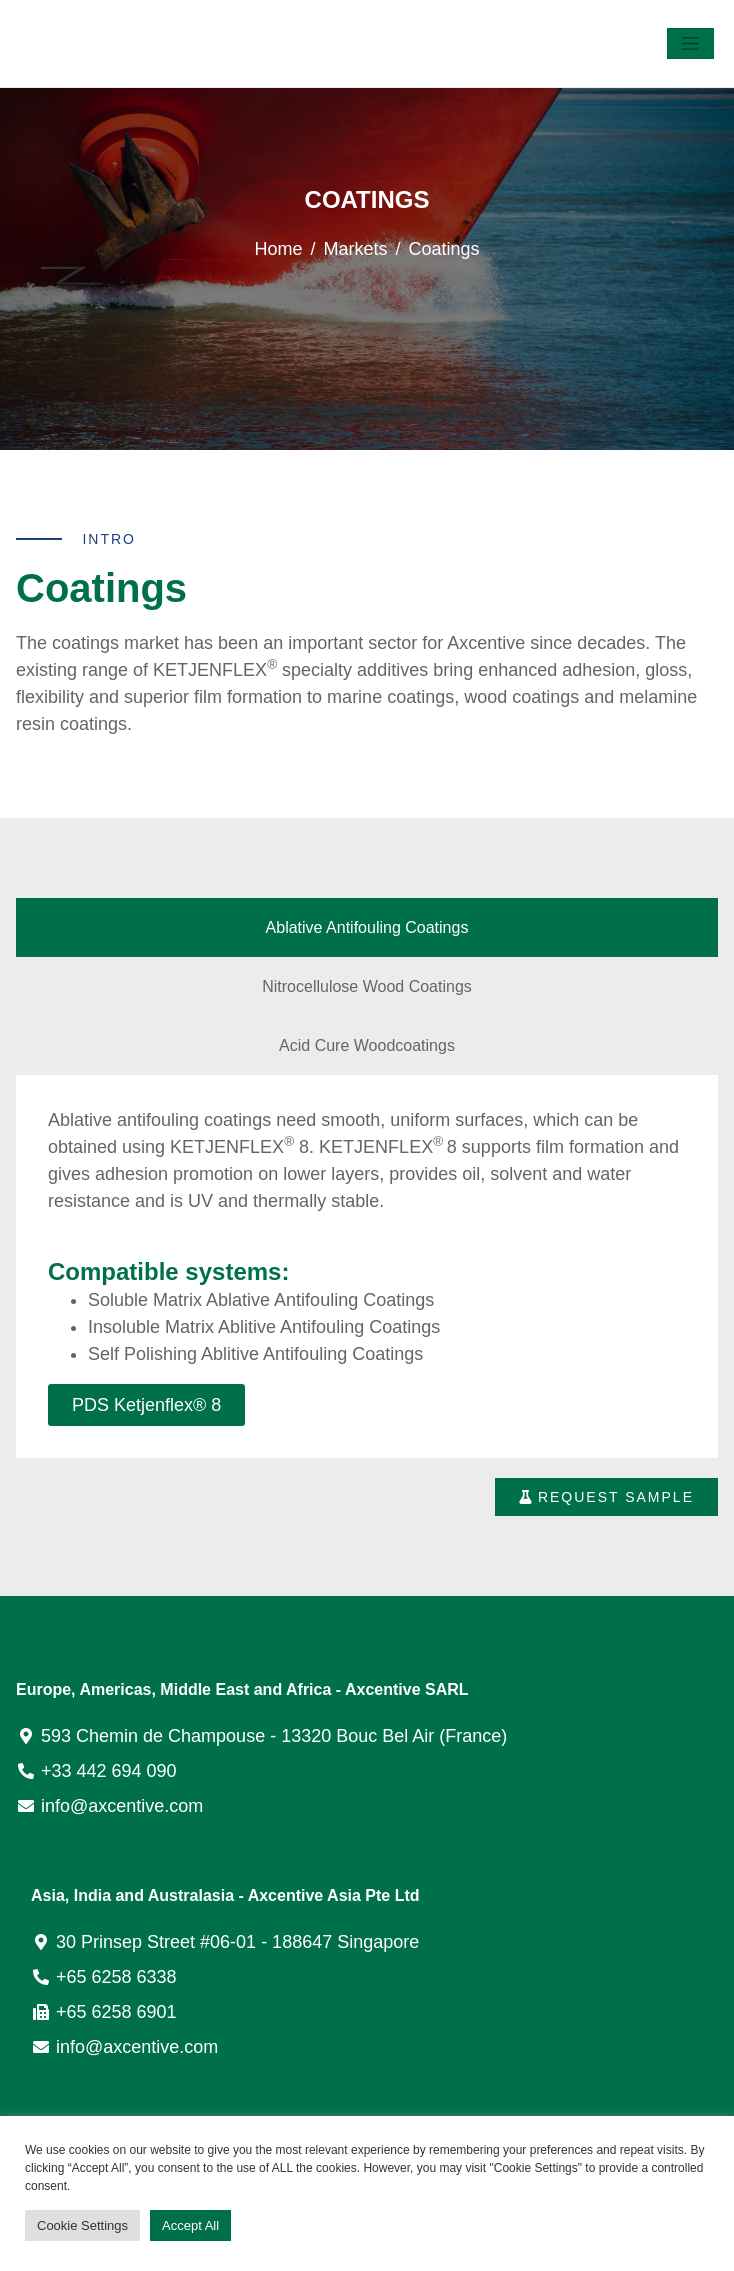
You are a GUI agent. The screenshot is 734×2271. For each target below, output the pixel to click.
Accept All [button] (190, 2225)
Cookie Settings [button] (82, 2225)
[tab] (367, 927)
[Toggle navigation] (690, 43)
